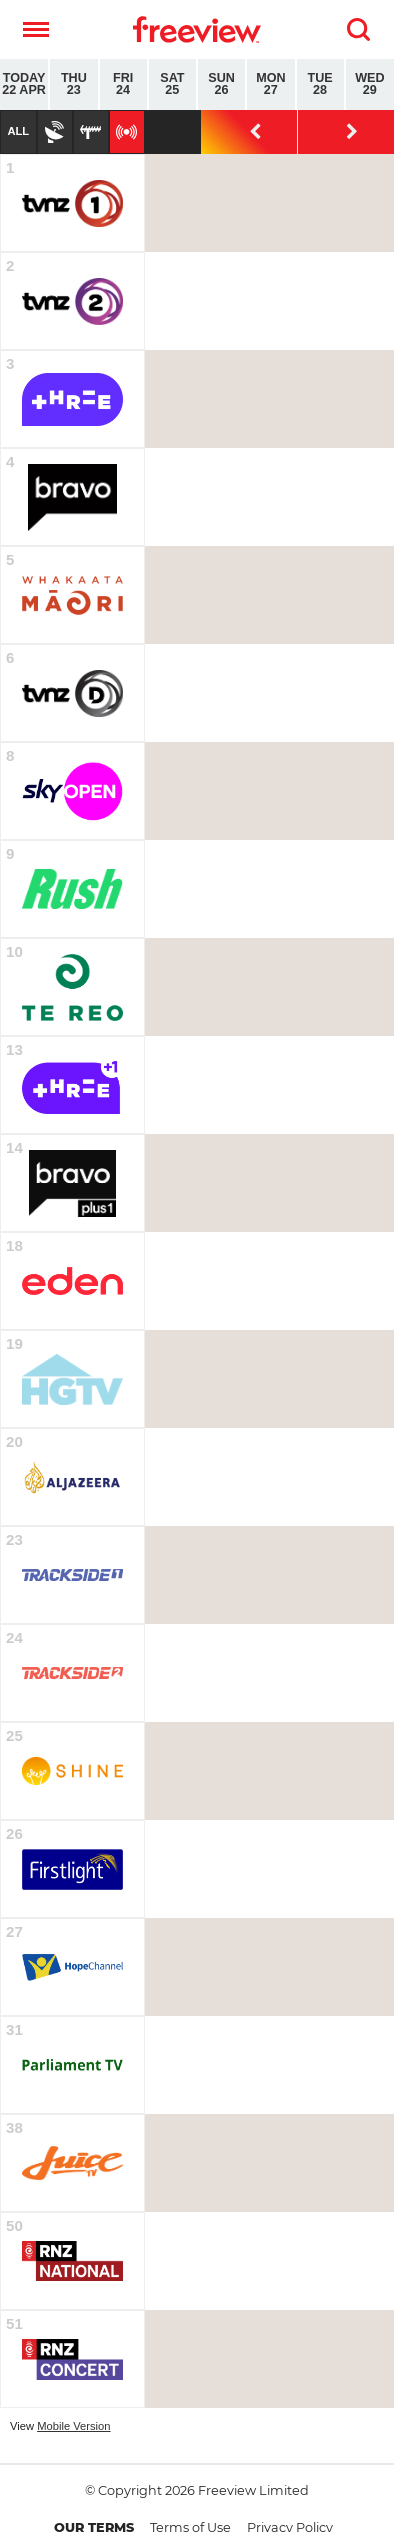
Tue (320, 84)
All (18, 131)
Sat (172, 84)
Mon (270, 84)
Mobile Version (73, 2426)
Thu (73, 84)
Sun (221, 84)
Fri (123, 84)
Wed (370, 84)
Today (24, 84)
